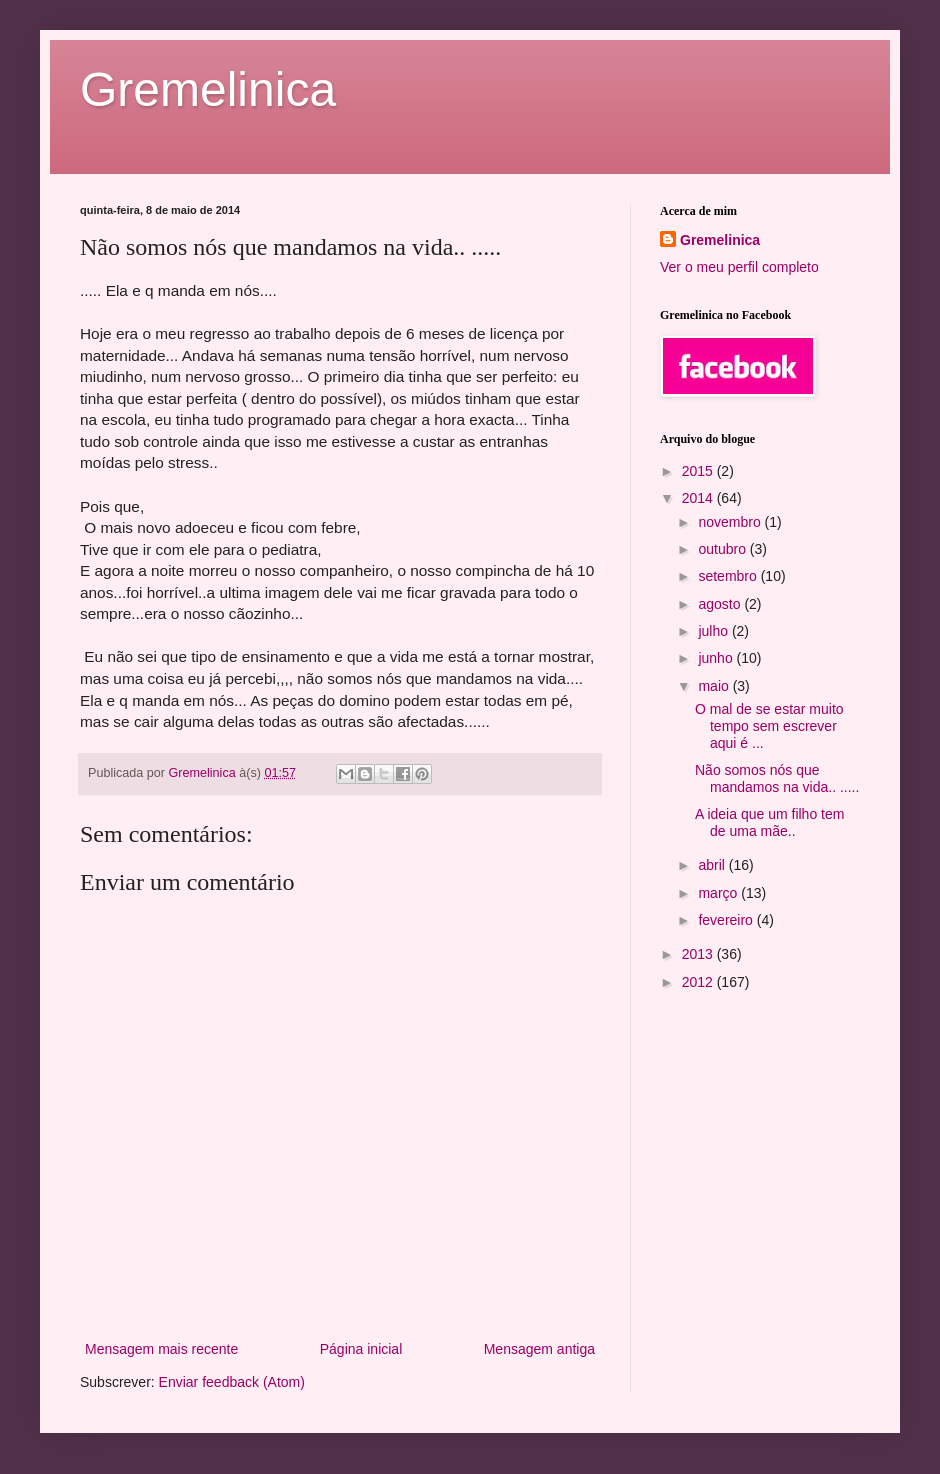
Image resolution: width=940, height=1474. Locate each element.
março (719, 893)
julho (714, 631)
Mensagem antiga (539, 1349)
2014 (699, 498)
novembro (731, 522)
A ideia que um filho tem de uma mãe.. (769, 822)
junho (717, 658)
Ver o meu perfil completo (739, 267)
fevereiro (727, 920)
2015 (699, 471)
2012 (699, 982)
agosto (721, 604)
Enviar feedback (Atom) (232, 1382)
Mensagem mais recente (161, 1349)
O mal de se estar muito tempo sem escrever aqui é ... (769, 726)
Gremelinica (208, 89)
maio (715, 686)
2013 (699, 954)
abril (713, 865)
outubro (723, 549)
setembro (729, 576)
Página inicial (361, 1349)
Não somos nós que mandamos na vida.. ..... (777, 778)
